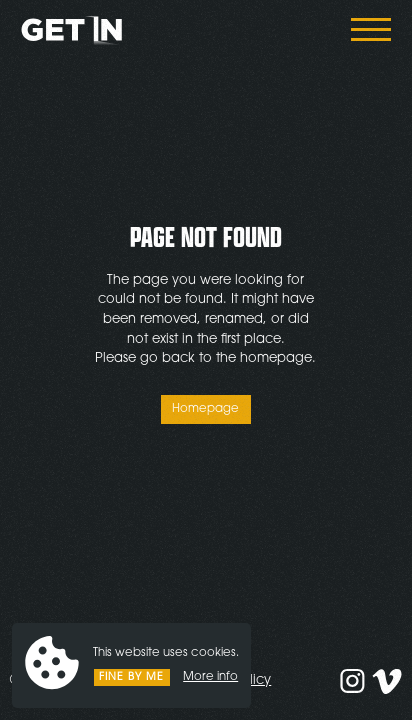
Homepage (205, 409)
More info (210, 677)
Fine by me (131, 677)
